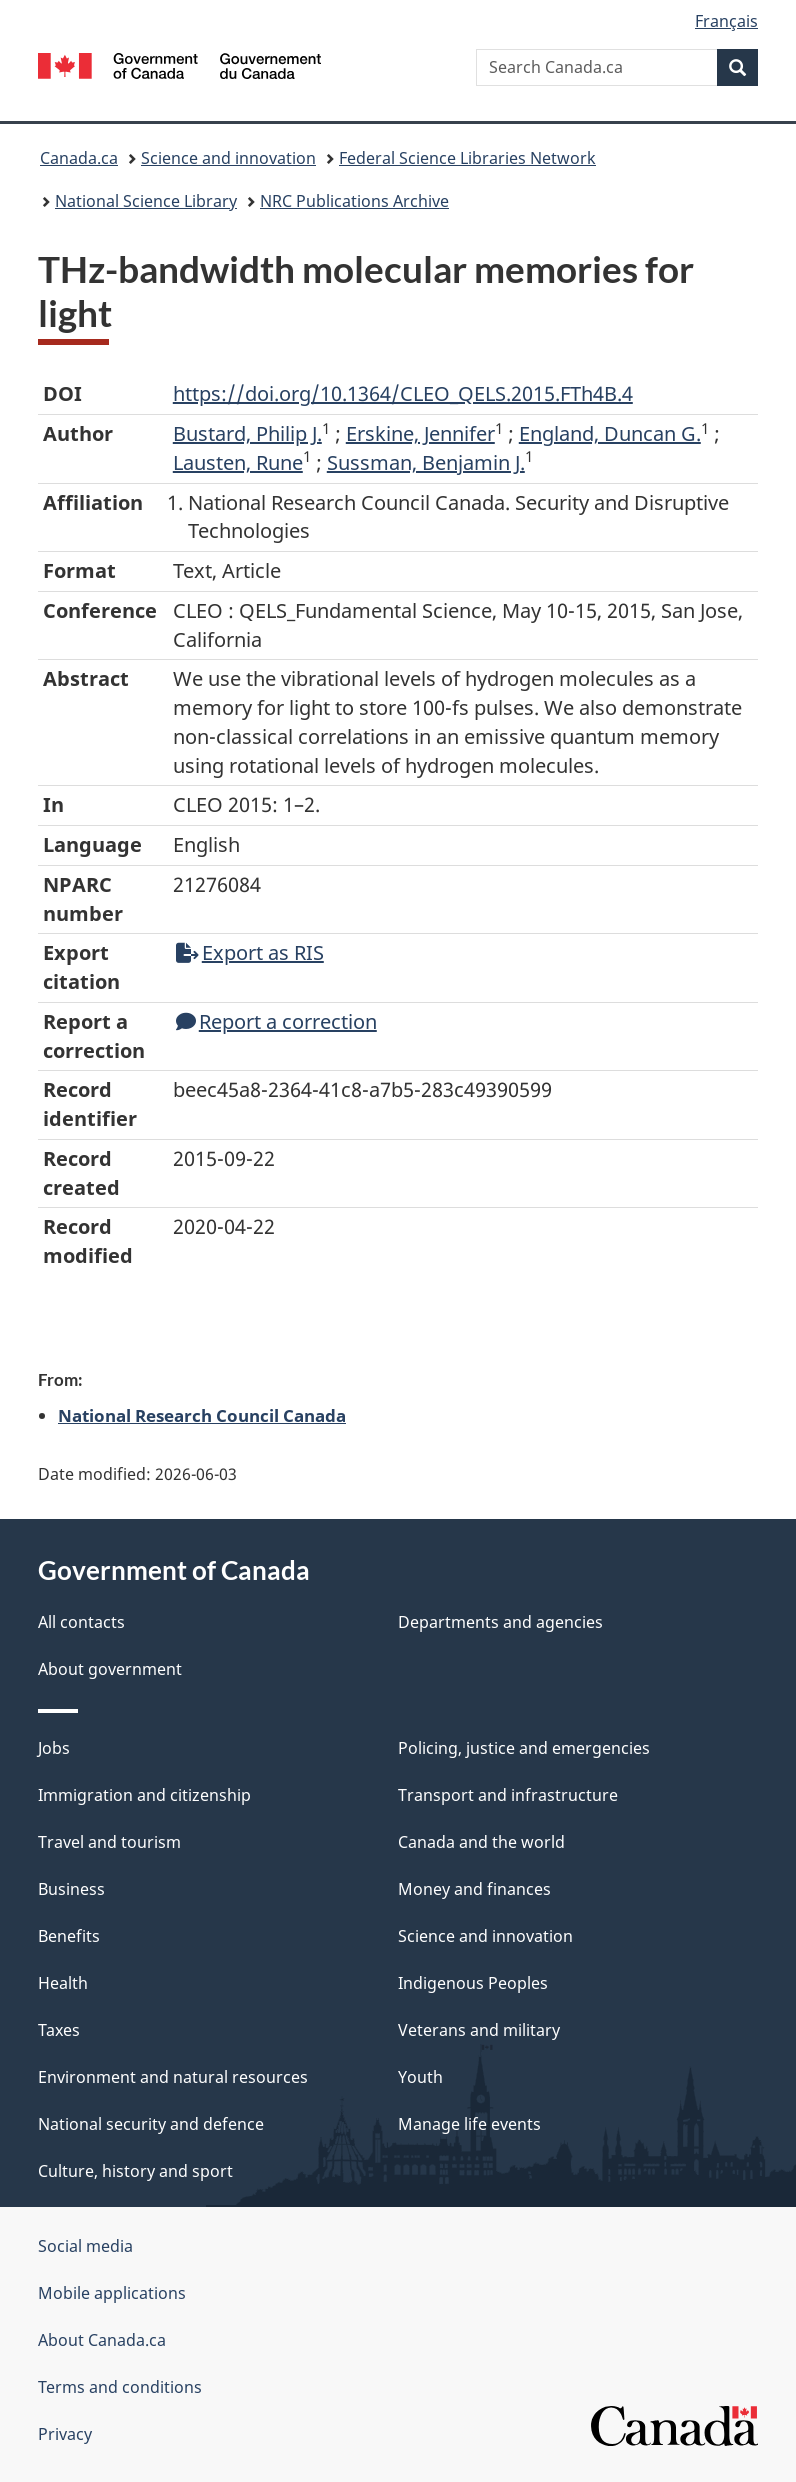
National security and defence (151, 2124)
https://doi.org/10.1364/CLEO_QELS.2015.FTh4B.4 (403, 393)
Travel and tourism (109, 1842)
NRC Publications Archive (354, 201)
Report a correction (276, 1021)
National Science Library (146, 201)
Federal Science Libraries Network (467, 158)
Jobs (54, 1748)
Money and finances (474, 1889)
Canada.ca (79, 158)
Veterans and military (479, 2030)
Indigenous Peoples (473, 1983)
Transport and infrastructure (508, 1795)
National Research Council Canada (202, 1415)
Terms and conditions (120, 2387)
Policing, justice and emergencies (524, 1748)
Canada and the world (481, 1842)
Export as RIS (250, 952)
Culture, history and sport (135, 2171)
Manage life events (469, 2124)
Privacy (65, 2434)
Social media (85, 2246)
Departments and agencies (500, 1622)
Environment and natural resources (173, 2077)
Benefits (69, 1936)
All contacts (81, 1622)
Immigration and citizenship (144, 1795)
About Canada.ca (102, 2340)
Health (63, 1983)
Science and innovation (228, 158)
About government (110, 1669)
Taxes (59, 2030)
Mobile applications (112, 2293)
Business (71, 1889)
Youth (420, 2077)
